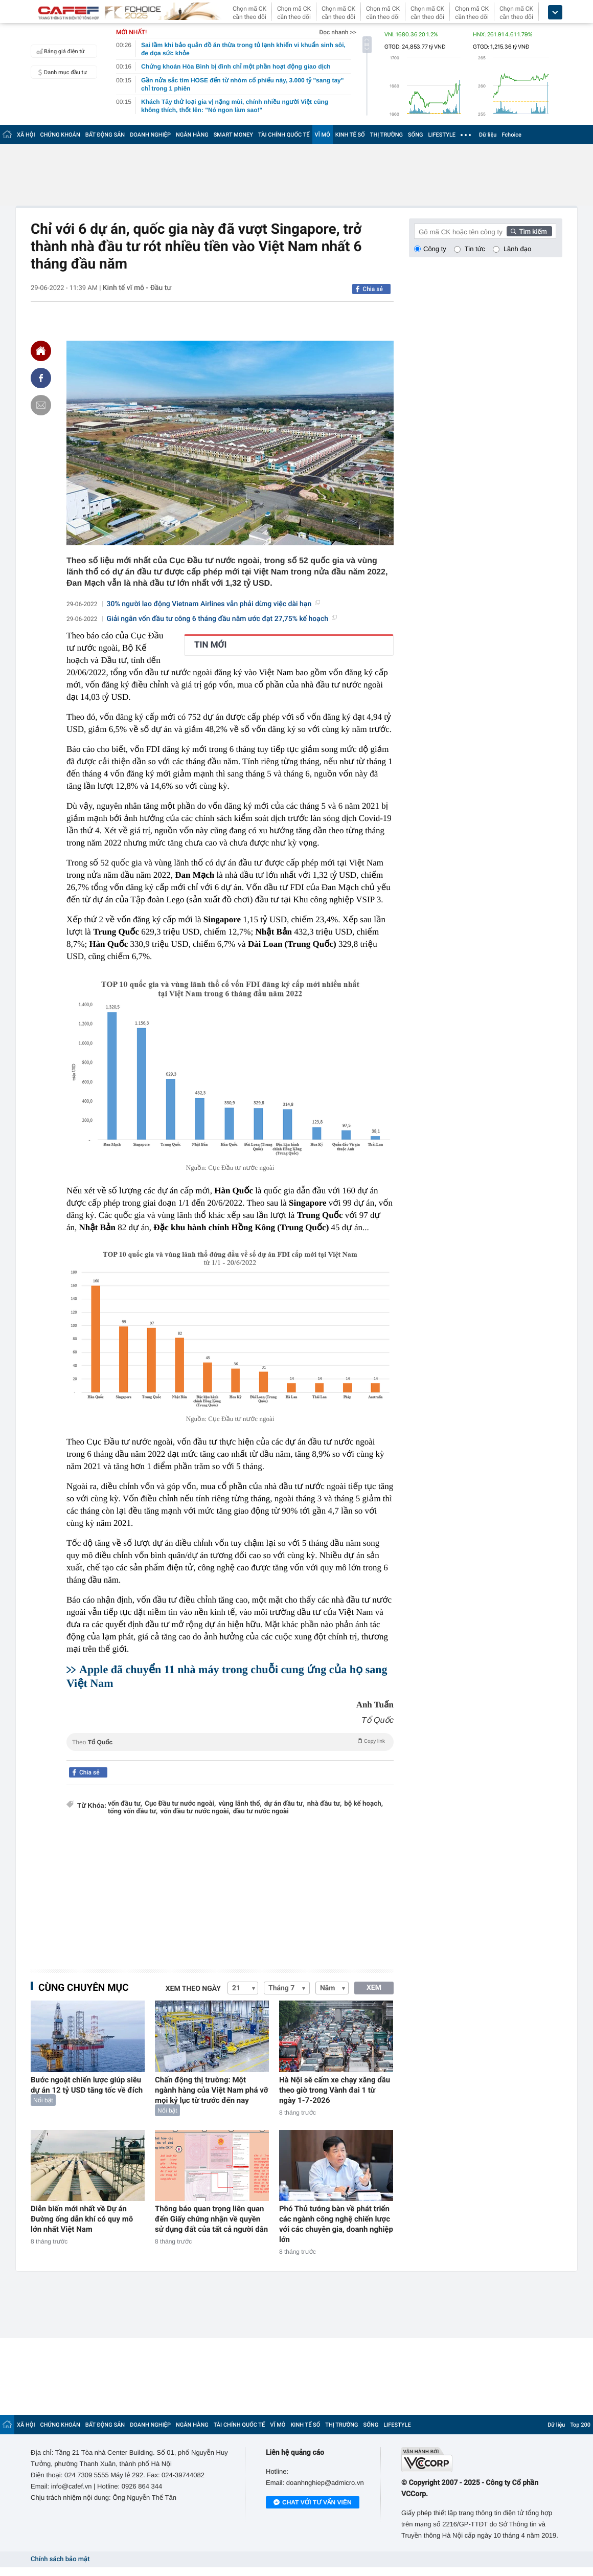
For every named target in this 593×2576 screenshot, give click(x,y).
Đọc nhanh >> (337, 32)
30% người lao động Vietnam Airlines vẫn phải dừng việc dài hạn (214, 604)
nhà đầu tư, (324, 1804)
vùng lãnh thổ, (239, 1804)
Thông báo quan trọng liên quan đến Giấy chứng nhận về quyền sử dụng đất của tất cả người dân (211, 2219)
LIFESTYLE (441, 134)
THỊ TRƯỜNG (386, 134)
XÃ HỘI (26, 134)
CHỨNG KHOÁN (60, 134)
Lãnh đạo (517, 249)
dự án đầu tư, (284, 1804)
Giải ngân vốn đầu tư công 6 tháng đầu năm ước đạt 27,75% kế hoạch (222, 619)
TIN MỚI (210, 645)
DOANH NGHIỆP (150, 134)
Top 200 (580, 2425)
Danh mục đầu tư (60, 72)
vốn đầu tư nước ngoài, (195, 1811)
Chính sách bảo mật (60, 2559)
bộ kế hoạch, (363, 1804)
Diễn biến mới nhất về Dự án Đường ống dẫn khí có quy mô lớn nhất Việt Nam (82, 2219)
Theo (230, 1741)
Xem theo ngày (193, 1989)
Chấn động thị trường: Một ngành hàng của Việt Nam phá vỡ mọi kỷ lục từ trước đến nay (211, 2090)
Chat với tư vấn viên (312, 2502)
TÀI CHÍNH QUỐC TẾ (284, 134)
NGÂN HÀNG (192, 134)
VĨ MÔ (322, 134)
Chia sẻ (372, 289)
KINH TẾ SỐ (350, 134)
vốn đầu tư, (125, 1804)
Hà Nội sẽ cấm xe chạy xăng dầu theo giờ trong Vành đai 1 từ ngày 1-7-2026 (334, 2090)
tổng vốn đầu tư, (132, 1811)
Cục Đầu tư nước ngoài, (180, 1804)
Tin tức (475, 249)
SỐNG (415, 134)
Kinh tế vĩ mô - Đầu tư (137, 288)
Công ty (434, 249)
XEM (374, 1988)
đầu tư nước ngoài (261, 1811)
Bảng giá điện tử (59, 51)
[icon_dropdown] (555, 12)
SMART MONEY (233, 134)
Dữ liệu (487, 134)
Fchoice (511, 134)
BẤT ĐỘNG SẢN (105, 134)
